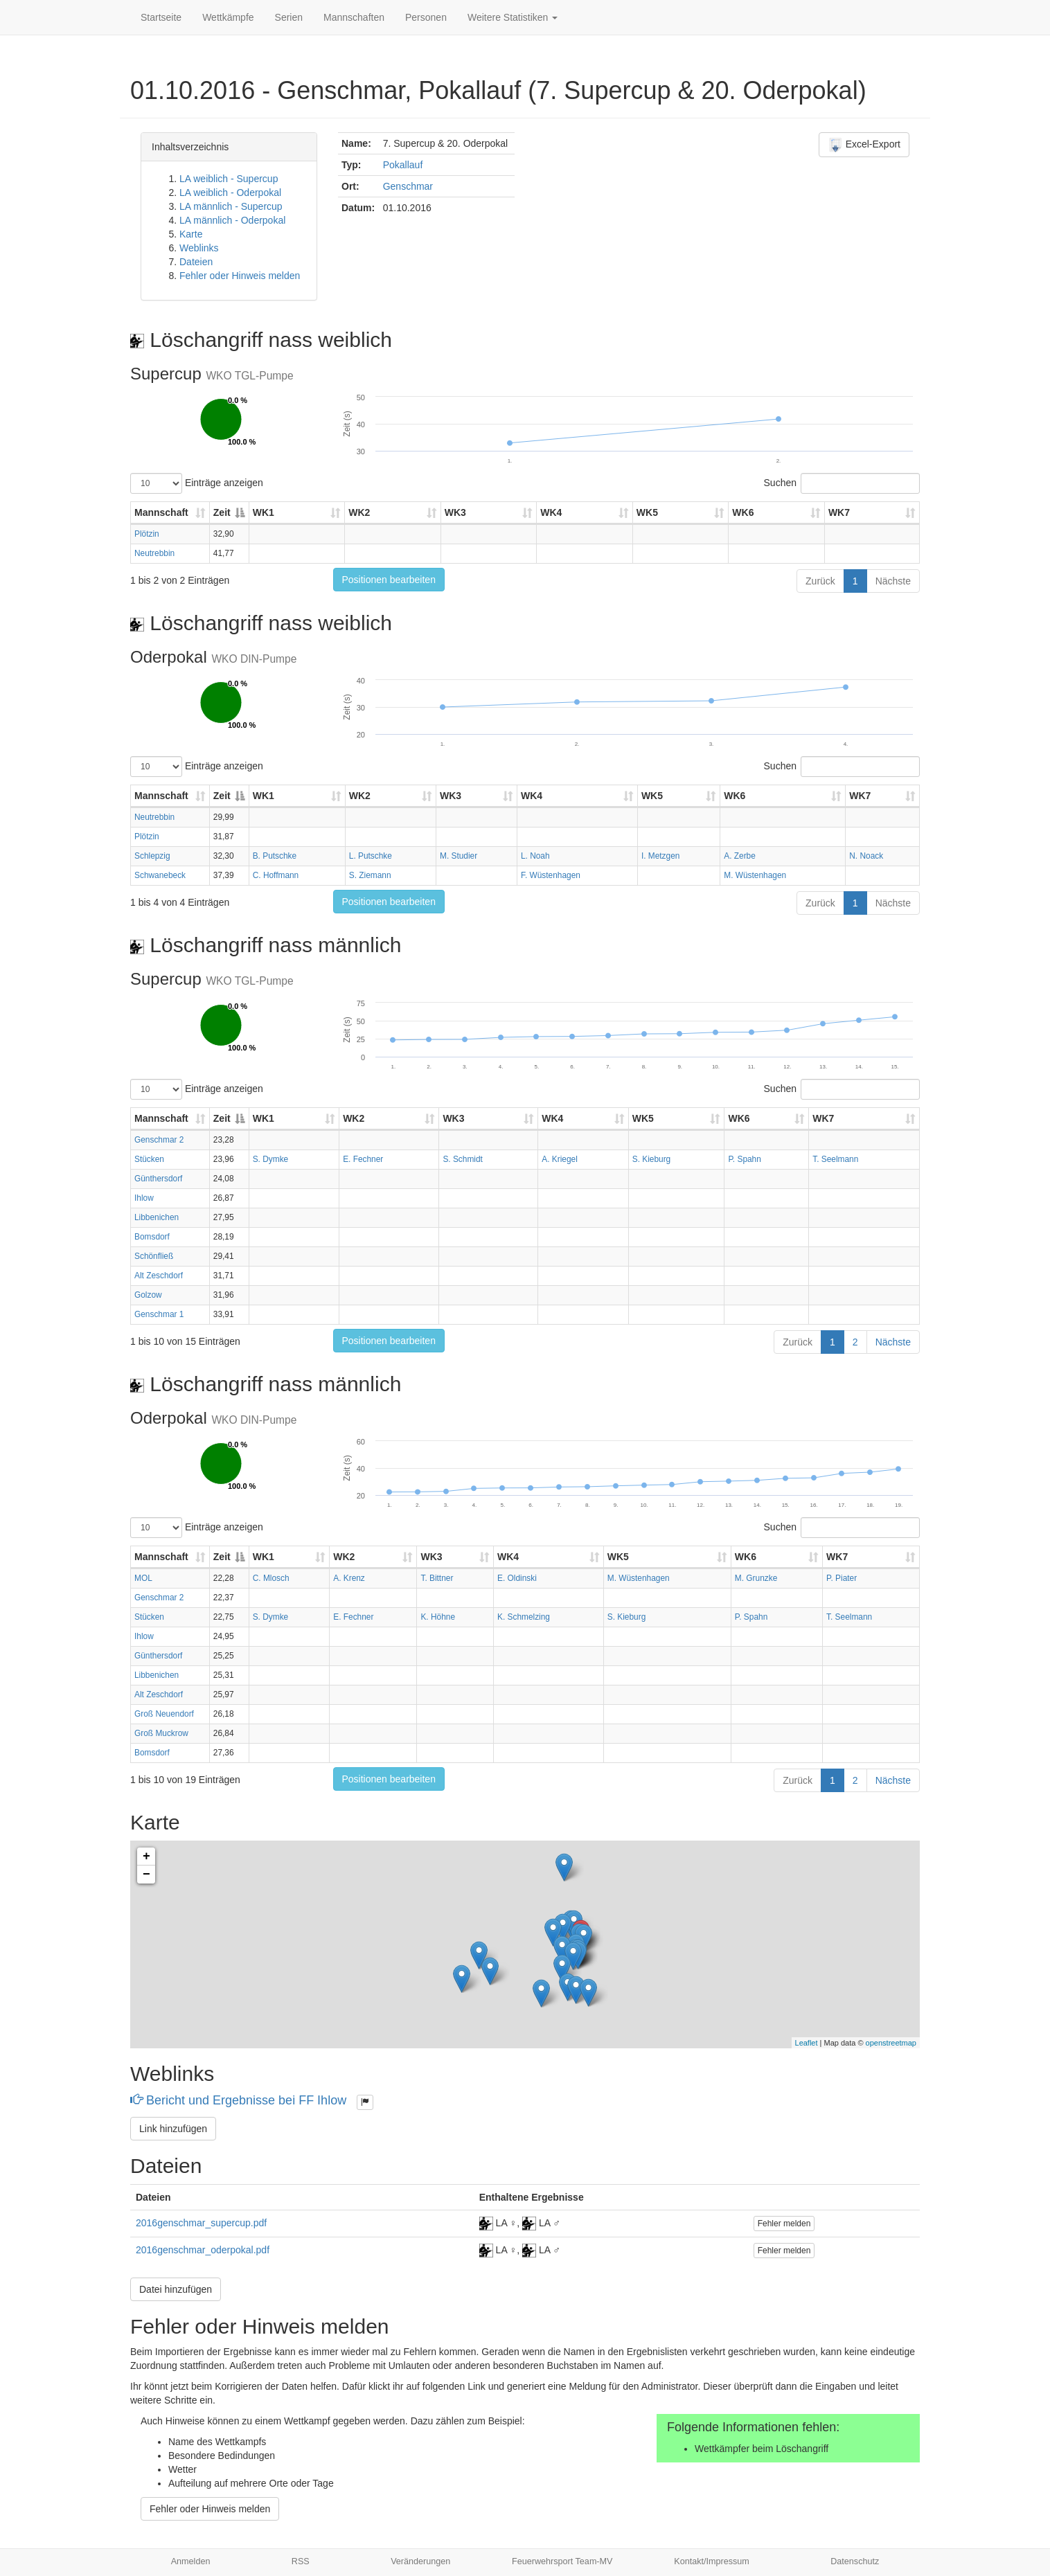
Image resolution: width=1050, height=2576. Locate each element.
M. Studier (458, 856)
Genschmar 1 (159, 1314)
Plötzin (146, 534)
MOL (143, 1578)
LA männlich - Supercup (231, 206)
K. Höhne (437, 1617)
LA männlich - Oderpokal (232, 220)
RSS (301, 2561)
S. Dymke (271, 1159)
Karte (190, 234)
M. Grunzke (756, 1578)
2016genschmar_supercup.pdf (201, 2222)
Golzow (148, 1295)
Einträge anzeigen (196, 483)
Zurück (820, 581)
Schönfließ (153, 1256)
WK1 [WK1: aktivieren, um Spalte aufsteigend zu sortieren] (263, 512)
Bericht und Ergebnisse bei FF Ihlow (240, 2100)
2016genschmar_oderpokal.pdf (202, 2249)
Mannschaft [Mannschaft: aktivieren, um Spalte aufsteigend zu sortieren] (161, 512)
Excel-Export (864, 144)
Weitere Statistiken (513, 17)
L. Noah (535, 856)
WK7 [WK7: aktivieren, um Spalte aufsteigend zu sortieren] (839, 512)
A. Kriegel (560, 1159)
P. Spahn (744, 1159)
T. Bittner (436, 1578)
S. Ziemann (370, 875)
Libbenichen (156, 1217)
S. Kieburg (651, 1159)
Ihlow (144, 1198)
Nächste (893, 581)
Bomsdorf (152, 1237)
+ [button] (146, 1856)
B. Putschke (274, 856)
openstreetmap (891, 2043)
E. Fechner (363, 1159)
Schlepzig (152, 856)
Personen (426, 17)
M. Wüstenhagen (755, 875)
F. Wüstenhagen (550, 875)
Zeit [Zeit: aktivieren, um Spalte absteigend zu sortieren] (222, 512)
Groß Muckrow (161, 1733)
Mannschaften (353, 17)
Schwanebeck (160, 875)
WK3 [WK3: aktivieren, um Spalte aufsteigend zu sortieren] (455, 512)
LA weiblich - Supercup (228, 178)
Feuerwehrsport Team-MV (562, 2561)
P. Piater (841, 1578)
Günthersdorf (158, 1178)
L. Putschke (370, 856)
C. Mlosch (271, 1578)
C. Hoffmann (276, 875)
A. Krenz (349, 1578)
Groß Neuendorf (164, 1714)
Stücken (149, 1159)
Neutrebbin (154, 553)
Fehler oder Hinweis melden (239, 275)
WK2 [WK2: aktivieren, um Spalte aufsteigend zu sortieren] (359, 512)
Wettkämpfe (227, 17)
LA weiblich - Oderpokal (230, 192)
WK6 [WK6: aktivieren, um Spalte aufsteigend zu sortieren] (743, 512)
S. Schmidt (463, 1159)
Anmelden (191, 2561)
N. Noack (866, 856)
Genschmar (408, 186)
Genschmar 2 (159, 1140)
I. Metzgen (660, 856)
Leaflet (806, 2043)
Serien (289, 17)
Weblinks (199, 247)
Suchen (842, 483)
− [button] (146, 1874)
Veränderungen (420, 2561)
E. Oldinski (517, 1578)
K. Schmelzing (523, 1617)
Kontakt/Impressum (711, 2561)
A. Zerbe (740, 856)
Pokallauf (403, 164)
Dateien (196, 261)
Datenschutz (854, 2561)
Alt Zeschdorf (158, 1275)
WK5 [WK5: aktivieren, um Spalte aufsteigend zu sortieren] (647, 512)
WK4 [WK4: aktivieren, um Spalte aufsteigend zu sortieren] (551, 512)
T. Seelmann (835, 1159)
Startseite (161, 17)
